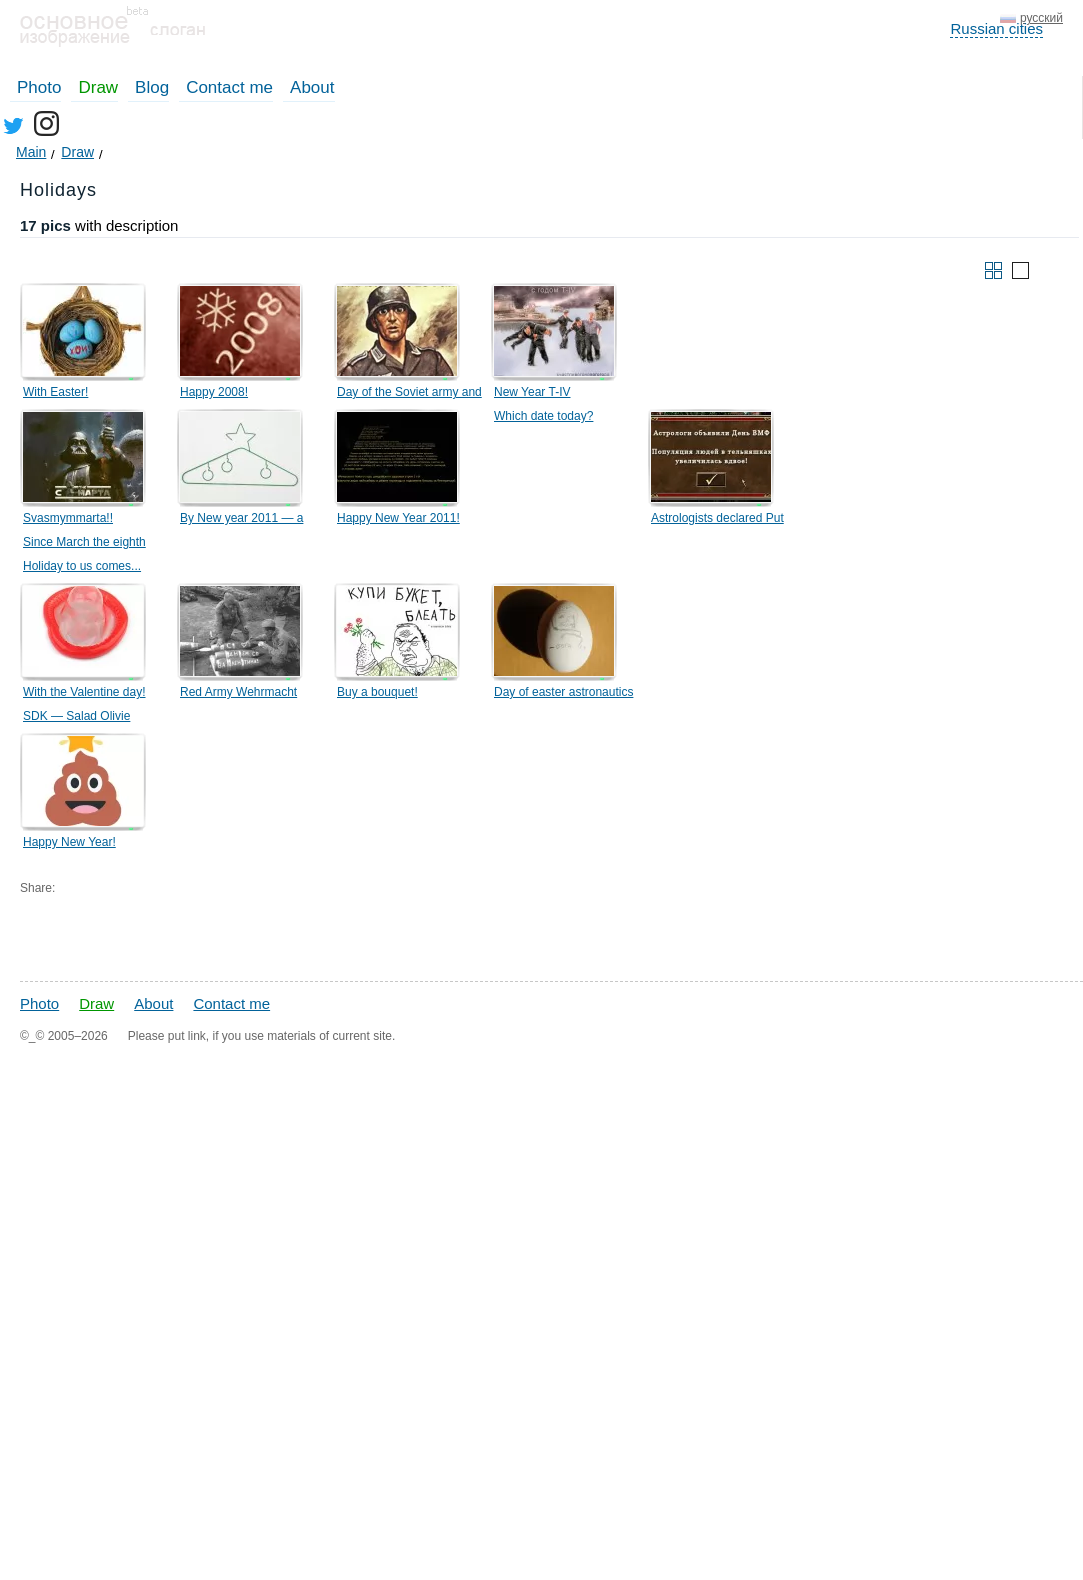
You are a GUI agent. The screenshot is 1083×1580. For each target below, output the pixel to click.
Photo (39, 87)
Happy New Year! (69, 842)
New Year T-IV (532, 392)
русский (1041, 18)
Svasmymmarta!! (68, 518)
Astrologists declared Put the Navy (717, 521)
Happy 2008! (214, 392)
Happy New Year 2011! (398, 518)
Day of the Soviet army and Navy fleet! (409, 395)
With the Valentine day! (84, 692)
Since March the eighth (84, 542)
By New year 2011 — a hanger (241, 521)
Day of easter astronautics (563, 692)
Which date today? (543, 416)
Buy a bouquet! (377, 692)
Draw (98, 87)
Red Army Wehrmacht (238, 692)
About (312, 87)
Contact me (229, 87)
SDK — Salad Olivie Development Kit (76, 719)
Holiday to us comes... (82, 566)
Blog (152, 87)
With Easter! (55, 392)
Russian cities (996, 28)
